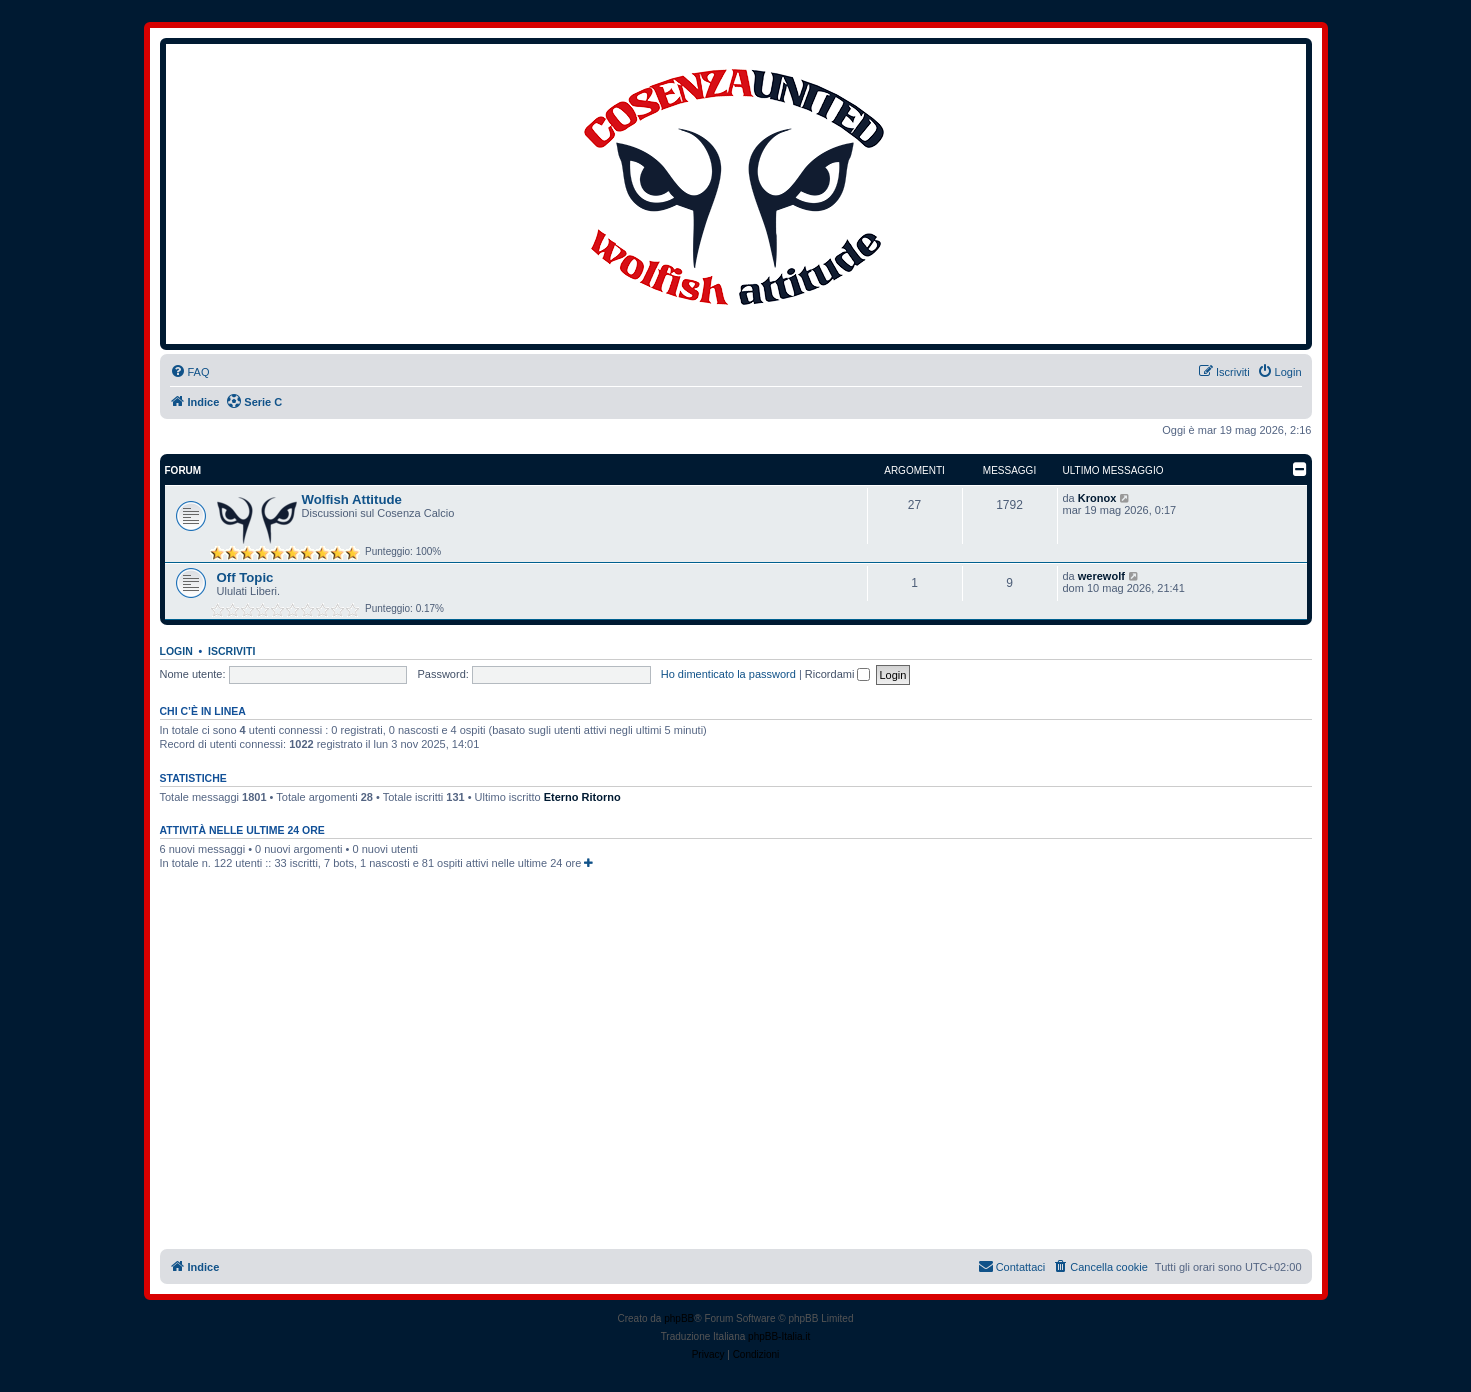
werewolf (1101, 576)
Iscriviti (231, 651)
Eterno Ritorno (582, 797)
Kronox (1097, 498)
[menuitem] (190, 372)
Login (176, 651)
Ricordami (838, 674)
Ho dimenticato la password (728, 674)
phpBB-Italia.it (779, 1336)
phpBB (679, 1318)
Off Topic (245, 577)
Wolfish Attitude (352, 499)
